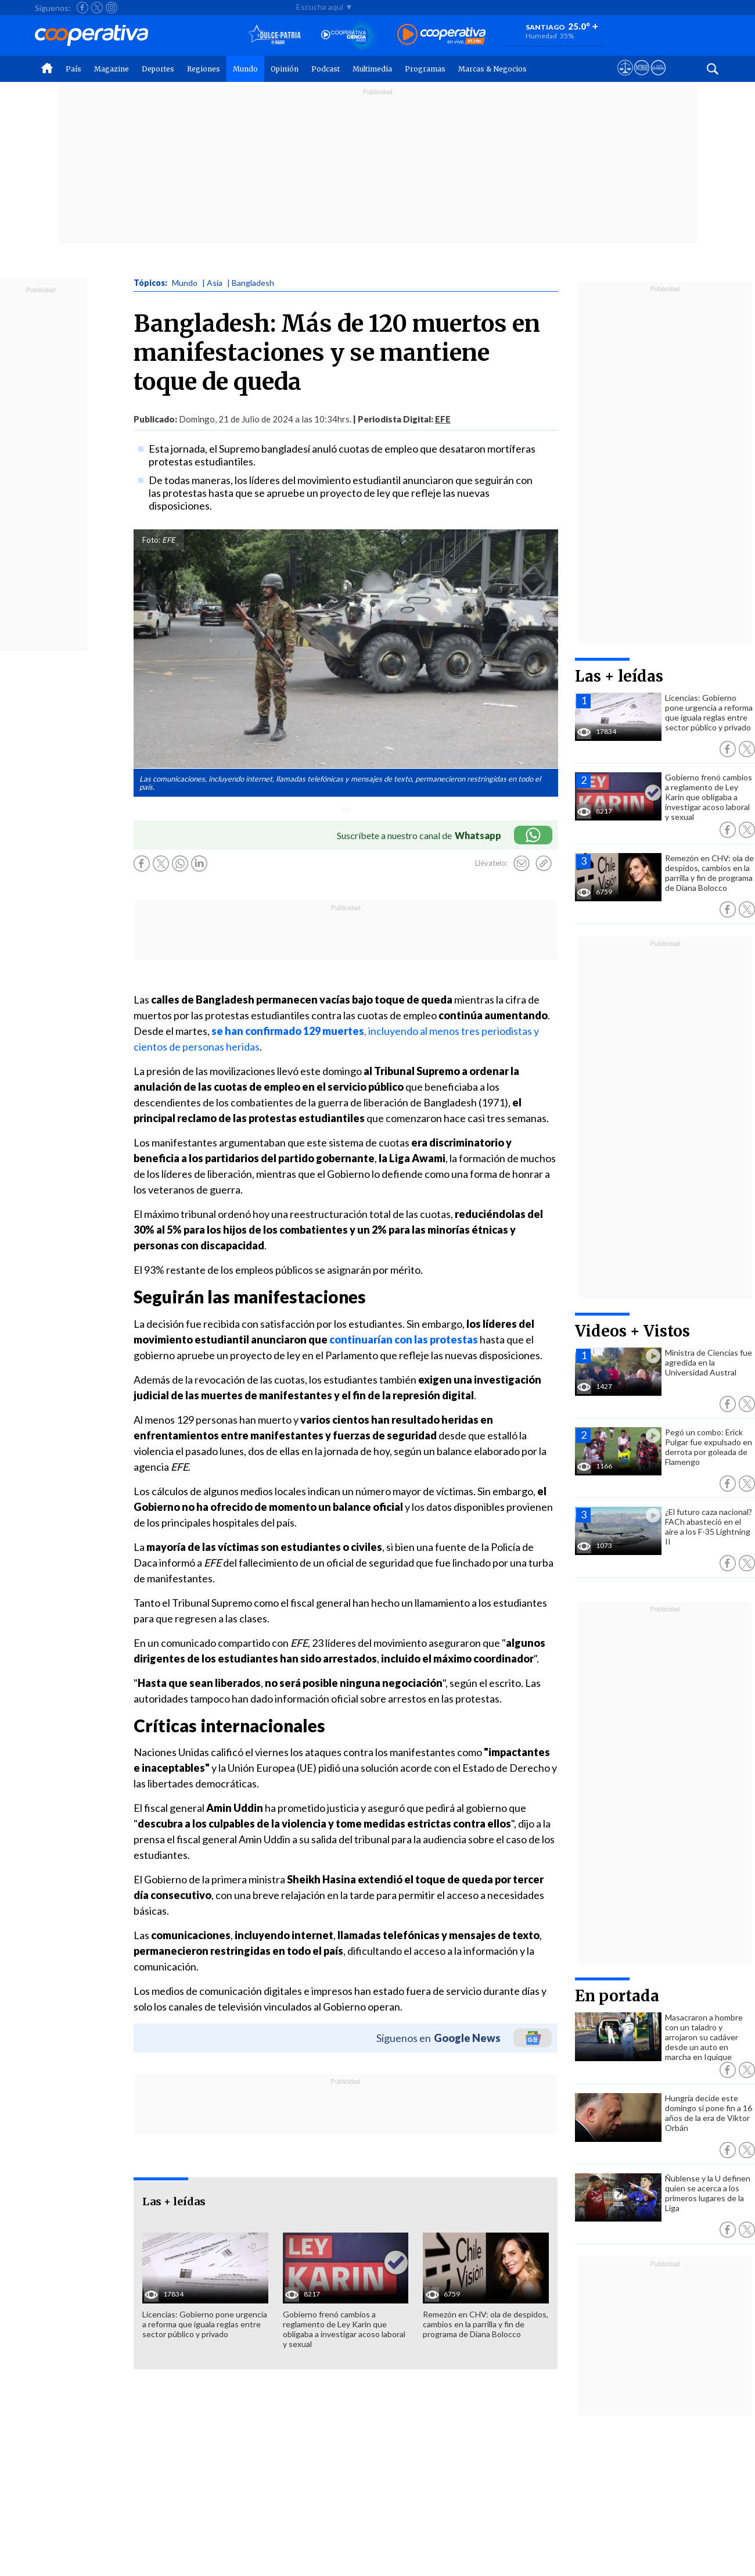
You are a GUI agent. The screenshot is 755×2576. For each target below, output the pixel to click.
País (73, 69)
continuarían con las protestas (403, 1339)
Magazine (111, 69)
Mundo (245, 69)
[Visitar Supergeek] (658, 78)
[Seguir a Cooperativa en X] (97, 7)
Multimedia (372, 69)
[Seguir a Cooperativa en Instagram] (111, 7)
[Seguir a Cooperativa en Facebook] (82, 7)
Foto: (151, 539)
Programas (425, 69)
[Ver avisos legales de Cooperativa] (625, 78)
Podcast (325, 69)
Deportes (158, 69)
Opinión (285, 69)
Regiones (203, 69)
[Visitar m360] (641, 78)
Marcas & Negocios (492, 69)
